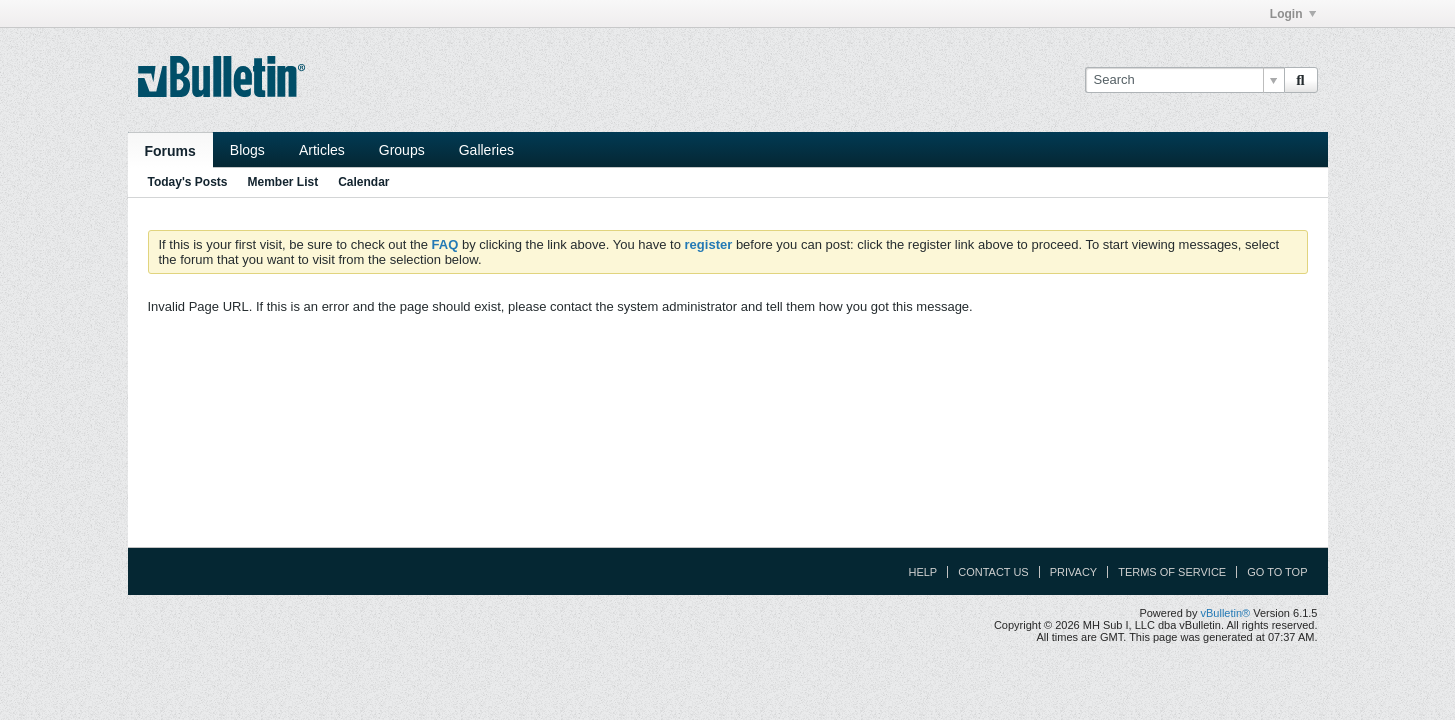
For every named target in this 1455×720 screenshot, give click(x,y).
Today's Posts (188, 182)
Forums (170, 151)
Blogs (247, 150)
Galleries (486, 150)
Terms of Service (1172, 572)
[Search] (1184, 80)
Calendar (363, 182)
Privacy (1073, 572)
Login (1293, 14)
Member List (283, 182)
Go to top (1277, 572)
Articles (322, 150)
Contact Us (993, 572)
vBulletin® (1226, 613)
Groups (402, 150)
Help (922, 572)
